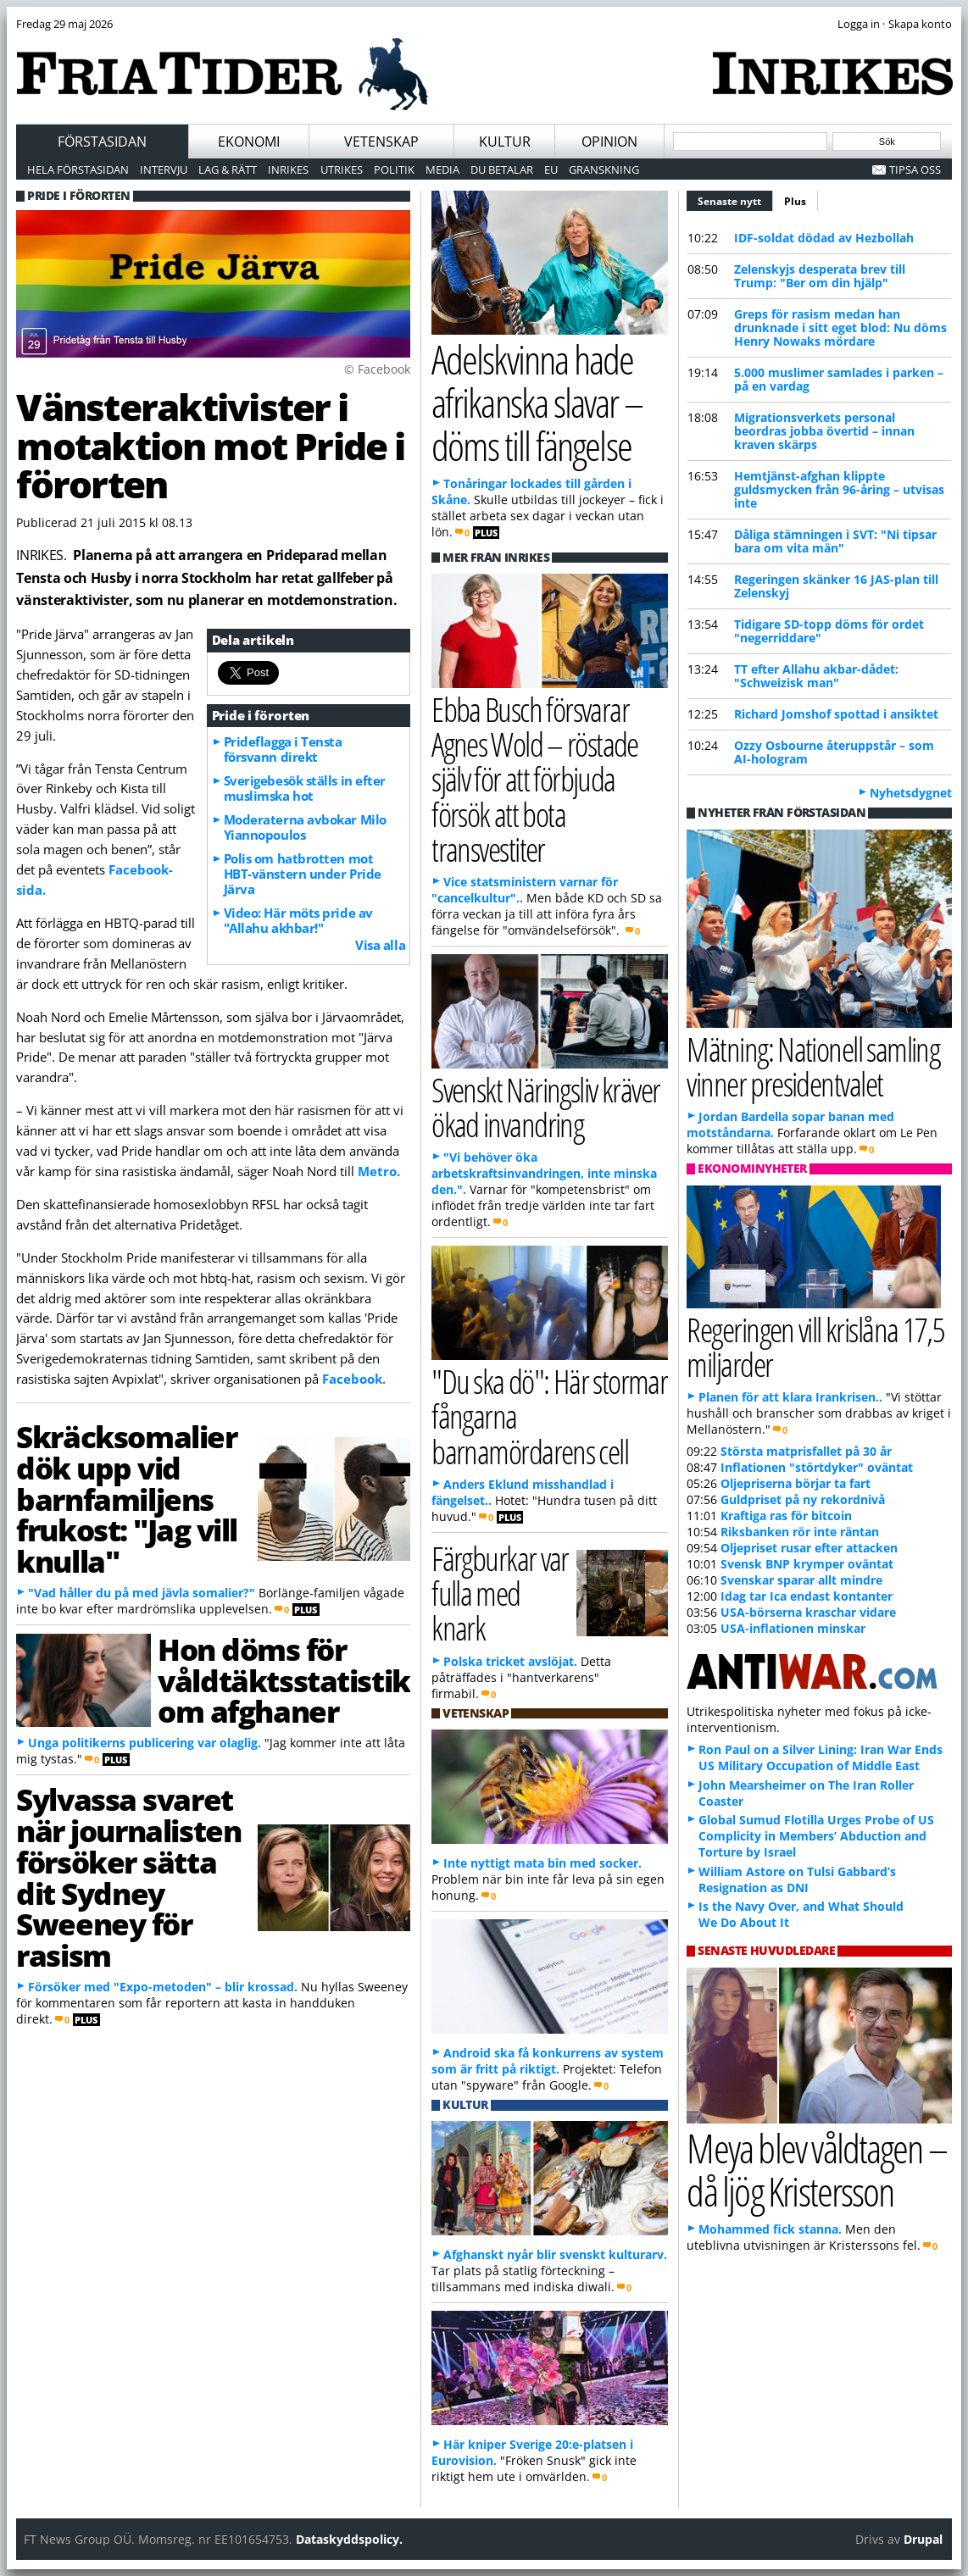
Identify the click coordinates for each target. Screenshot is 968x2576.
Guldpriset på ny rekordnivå (802, 1499)
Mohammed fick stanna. (770, 2229)
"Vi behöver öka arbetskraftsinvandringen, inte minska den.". (544, 1173)
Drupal (923, 2539)
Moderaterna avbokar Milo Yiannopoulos (305, 827)
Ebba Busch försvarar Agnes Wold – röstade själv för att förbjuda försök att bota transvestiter (534, 778)
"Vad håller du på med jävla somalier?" (141, 1593)
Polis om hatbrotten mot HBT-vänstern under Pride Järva (302, 873)
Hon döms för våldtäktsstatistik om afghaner (284, 1680)
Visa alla (380, 944)
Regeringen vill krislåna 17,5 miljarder (815, 1346)
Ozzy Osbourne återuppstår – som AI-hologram (834, 752)
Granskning (604, 169)
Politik (394, 169)
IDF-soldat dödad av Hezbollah (824, 238)
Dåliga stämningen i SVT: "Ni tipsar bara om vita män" (835, 541)
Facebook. (354, 1378)
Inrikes (288, 169)
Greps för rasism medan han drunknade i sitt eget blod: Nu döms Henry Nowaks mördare (840, 327)
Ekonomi (249, 141)
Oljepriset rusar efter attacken (809, 1548)
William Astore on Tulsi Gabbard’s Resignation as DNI (797, 1879)
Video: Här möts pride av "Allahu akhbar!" (298, 920)
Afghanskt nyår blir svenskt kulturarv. (555, 2254)
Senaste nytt (735, 199)
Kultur (505, 141)
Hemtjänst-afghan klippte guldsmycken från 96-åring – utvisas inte (839, 489)
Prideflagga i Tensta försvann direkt (283, 749)
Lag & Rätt (227, 169)
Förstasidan (102, 141)
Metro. (379, 1171)
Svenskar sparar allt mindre (801, 1580)
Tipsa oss (915, 169)
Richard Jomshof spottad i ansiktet (836, 714)
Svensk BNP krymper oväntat (806, 1564)
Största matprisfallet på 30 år (806, 1451)
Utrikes (341, 169)
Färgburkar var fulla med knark (500, 1592)
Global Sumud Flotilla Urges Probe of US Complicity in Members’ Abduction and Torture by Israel (816, 1836)
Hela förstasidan (78, 169)
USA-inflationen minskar (792, 1628)
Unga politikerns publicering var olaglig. (144, 1743)
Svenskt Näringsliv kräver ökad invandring (545, 1106)
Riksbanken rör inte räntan (799, 1532)
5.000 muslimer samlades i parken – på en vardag (838, 379)
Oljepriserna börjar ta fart (795, 1483)
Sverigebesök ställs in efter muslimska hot (305, 788)
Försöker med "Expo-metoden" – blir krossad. (163, 1987)
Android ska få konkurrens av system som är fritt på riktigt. (547, 2061)
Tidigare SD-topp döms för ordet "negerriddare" (829, 631)
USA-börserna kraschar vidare (808, 1612)
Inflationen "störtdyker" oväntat (816, 1467)
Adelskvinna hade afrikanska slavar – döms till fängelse (537, 401)
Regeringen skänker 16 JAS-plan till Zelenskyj (836, 586)
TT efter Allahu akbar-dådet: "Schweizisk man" (816, 676)
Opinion (609, 141)
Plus (795, 201)
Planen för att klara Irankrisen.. (790, 1397)
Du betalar (501, 169)
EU (551, 169)
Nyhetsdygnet (911, 793)
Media (442, 169)
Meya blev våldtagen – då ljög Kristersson (816, 2169)
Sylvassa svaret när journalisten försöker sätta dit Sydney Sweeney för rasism (128, 1877)
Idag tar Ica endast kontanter (806, 1596)
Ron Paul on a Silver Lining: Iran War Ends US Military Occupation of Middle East (820, 1757)
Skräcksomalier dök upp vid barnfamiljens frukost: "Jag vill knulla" (126, 1498)
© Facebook (377, 369)
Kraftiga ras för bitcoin (786, 1515)
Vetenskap (381, 141)
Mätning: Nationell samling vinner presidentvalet (813, 1066)
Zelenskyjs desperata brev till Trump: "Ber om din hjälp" (819, 276)
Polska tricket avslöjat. (510, 1661)
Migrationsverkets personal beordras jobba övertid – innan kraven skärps (824, 430)
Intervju (163, 169)
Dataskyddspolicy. (349, 2539)
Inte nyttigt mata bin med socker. (542, 1863)
